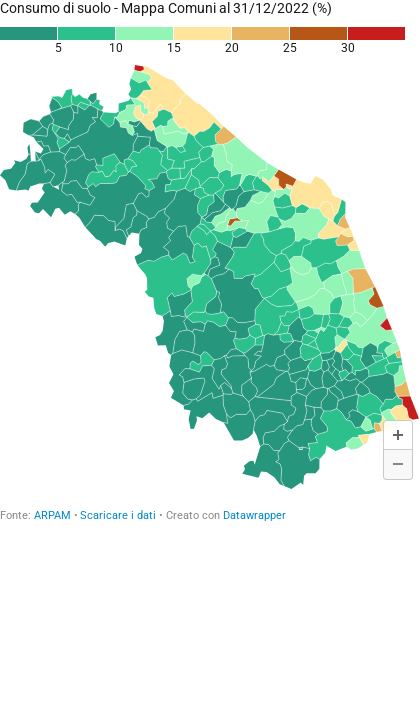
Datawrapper (254, 515)
